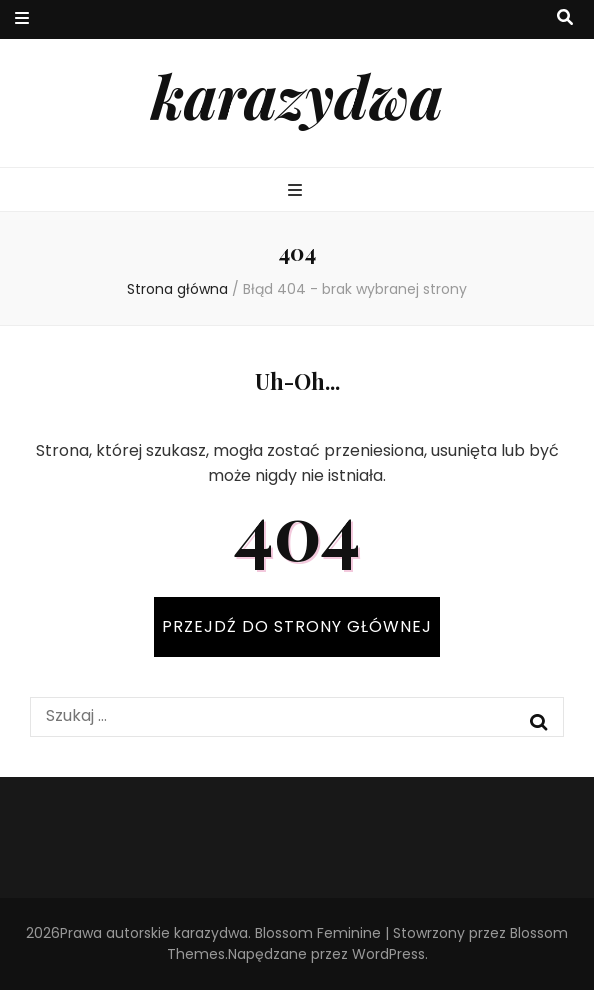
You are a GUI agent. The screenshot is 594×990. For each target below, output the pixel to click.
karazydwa (297, 95)
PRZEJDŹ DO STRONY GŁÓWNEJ (297, 626)
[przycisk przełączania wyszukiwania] (565, 18)
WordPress (388, 954)
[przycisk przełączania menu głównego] (297, 191)
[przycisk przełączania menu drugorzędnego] (22, 19)
